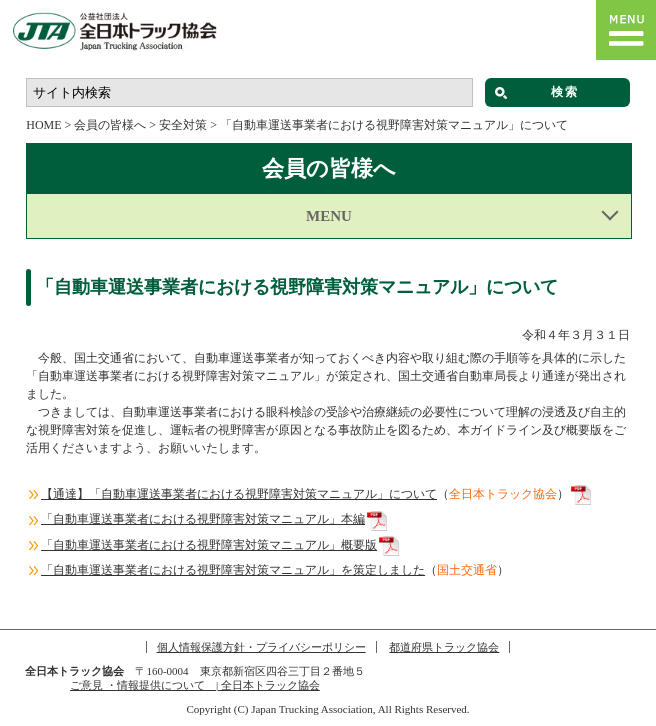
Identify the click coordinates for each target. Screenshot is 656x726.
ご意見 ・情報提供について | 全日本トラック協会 (195, 685)
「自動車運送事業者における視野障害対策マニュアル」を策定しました (233, 570)
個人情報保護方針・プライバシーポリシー (261, 647)
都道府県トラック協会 (444, 647)
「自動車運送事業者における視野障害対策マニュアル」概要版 (209, 545)
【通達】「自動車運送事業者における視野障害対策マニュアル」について (239, 494)
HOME (43, 125)
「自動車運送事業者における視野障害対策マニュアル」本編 (203, 519)
